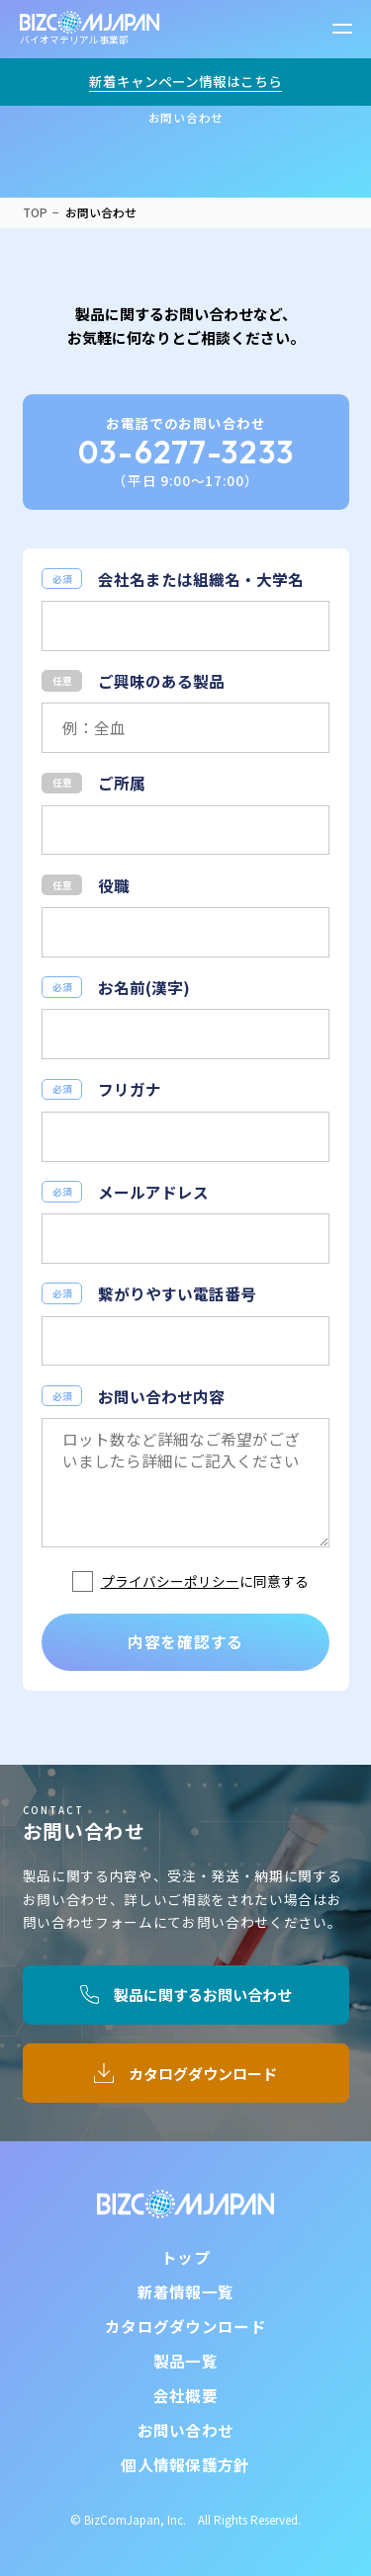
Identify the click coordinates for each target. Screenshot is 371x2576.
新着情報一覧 (186, 2291)
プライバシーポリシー (170, 1581)
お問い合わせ (186, 2430)
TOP (35, 212)
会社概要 (185, 2395)
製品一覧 (185, 2360)
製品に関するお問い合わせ (203, 1994)
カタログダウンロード (203, 2073)
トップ (185, 2257)
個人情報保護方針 (185, 2464)
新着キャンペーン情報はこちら (185, 81)
